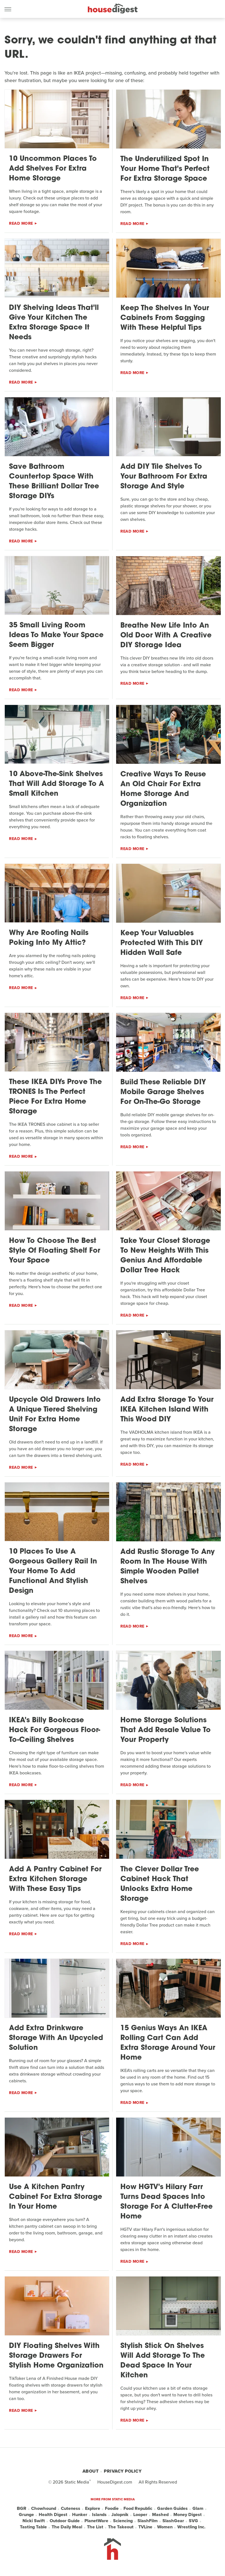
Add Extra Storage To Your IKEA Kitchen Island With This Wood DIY (166, 1409)
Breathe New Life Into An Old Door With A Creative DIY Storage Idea (166, 635)
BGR (21, 2508)
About (90, 2471)
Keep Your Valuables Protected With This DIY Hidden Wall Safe (161, 943)
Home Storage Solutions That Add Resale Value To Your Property (165, 1730)
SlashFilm (147, 2521)
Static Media (77, 2482)
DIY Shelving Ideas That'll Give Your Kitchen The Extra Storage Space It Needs (54, 323)
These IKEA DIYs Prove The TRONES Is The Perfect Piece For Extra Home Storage (55, 1097)
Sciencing (123, 2521)
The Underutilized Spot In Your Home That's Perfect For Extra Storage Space (165, 169)
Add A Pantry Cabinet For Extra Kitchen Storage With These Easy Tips (55, 1879)
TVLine (145, 2527)
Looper (140, 2514)
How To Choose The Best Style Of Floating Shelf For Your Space (54, 1251)
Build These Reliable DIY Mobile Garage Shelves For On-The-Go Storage (163, 1092)
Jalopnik (119, 2514)
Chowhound (43, 2508)
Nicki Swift (33, 2521)
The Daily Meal (67, 2527)
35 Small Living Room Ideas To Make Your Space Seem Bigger (56, 635)
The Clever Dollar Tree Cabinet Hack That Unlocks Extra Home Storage (159, 1884)
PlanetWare (96, 2521)
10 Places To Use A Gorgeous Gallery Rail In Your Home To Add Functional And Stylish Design (53, 1571)
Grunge (26, 2514)
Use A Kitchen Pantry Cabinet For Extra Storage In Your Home (55, 2197)
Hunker (79, 2514)
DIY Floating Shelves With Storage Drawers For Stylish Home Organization (56, 2356)
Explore (92, 2508)
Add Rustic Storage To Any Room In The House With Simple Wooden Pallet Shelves (167, 1567)
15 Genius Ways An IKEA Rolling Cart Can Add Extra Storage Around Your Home (167, 2043)
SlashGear (173, 2521)
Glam (197, 2508)
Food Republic (137, 2508)
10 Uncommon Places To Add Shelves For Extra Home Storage (53, 169)
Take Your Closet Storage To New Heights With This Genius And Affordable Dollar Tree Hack (165, 1256)
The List (95, 2527)
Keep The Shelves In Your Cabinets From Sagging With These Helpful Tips (164, 318)
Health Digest (53, 2514)
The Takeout (121, 2527)
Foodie (112, 2508)
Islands (99, 2514)
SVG (193, 2521)
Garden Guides (172, 2508)
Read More (21, 223)
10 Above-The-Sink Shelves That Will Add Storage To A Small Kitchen (56, 784)
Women (165, 2527)
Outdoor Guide (65, 2521)
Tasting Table (33, 2527)
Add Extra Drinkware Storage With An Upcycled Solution (56, 2038)
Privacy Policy (122, 2471)
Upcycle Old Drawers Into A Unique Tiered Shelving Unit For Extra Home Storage (55, 1414)
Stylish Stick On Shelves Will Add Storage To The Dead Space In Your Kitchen (162, 2361)
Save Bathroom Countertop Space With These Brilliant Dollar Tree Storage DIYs (54, 481)
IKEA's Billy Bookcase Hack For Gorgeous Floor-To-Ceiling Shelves (54, 1730)
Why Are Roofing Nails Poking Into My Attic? (48, 938)
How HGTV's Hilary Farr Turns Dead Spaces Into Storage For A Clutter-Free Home (166, 2202)
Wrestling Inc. (191, 2527)
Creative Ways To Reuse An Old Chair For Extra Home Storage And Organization (163, 789)
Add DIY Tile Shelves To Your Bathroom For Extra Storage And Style (163, 476)
